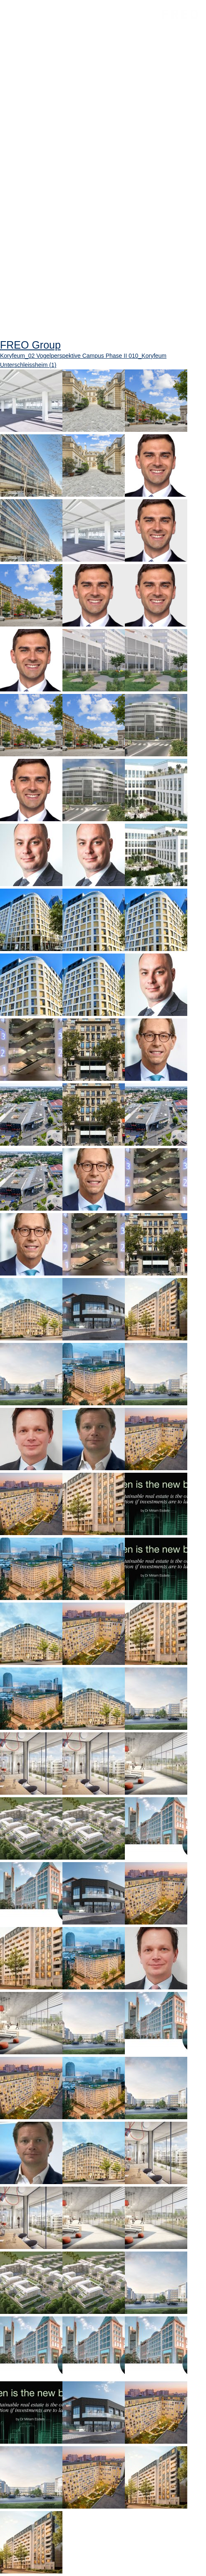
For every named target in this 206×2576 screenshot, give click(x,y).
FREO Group (180, 14)
